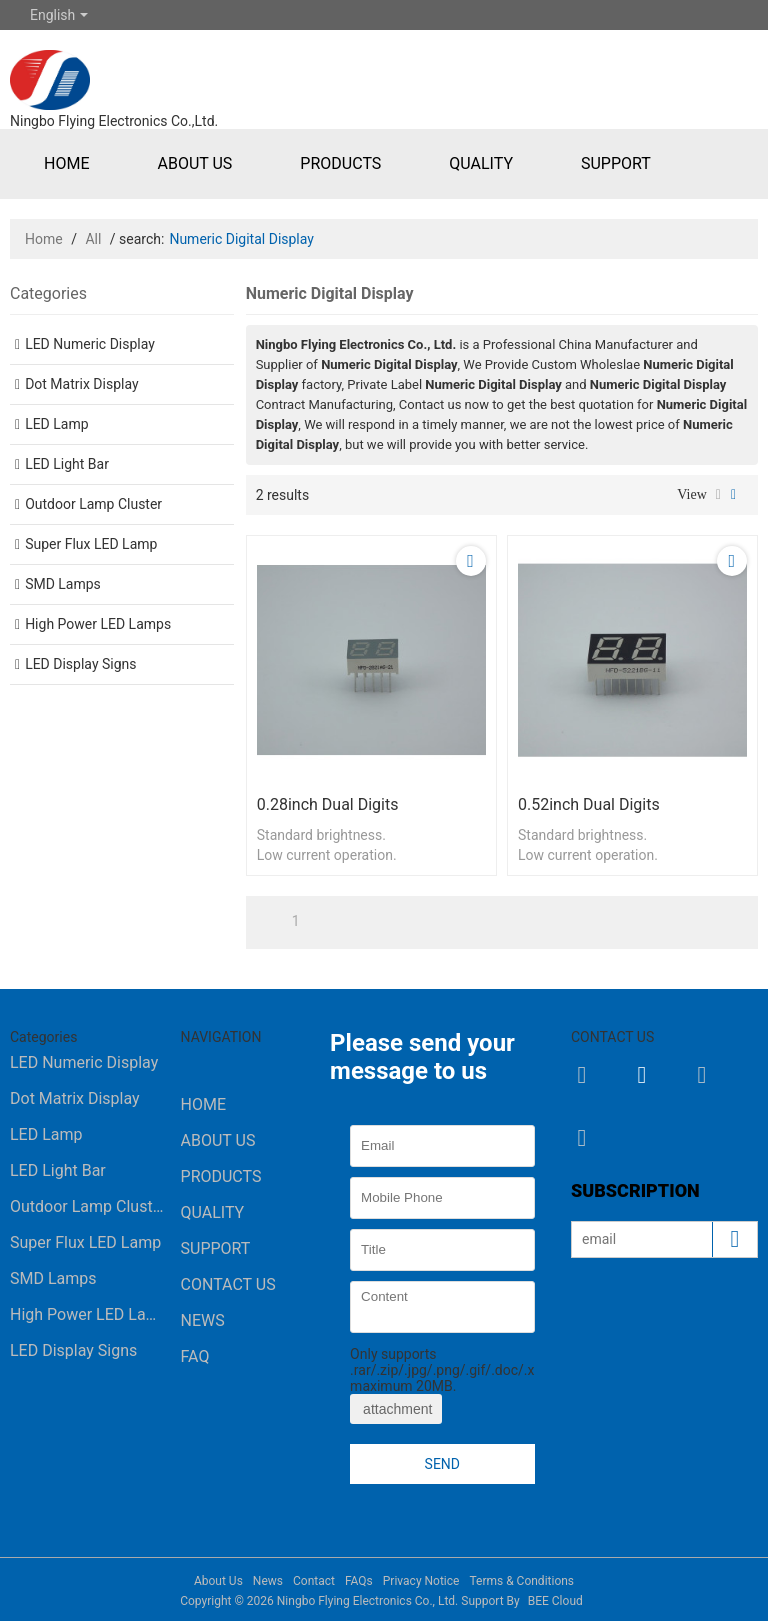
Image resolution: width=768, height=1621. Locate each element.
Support (616, 163)
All (93, 239)
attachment (396, 1409)
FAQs (359, 1581)
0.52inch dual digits (589, 804)
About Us (194, 163)
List (718, 495)
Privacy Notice (421, 1581)
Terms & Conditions (521, 1581)
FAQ (195, 1356)
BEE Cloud (555, 1601)
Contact (314, 1581)
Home (66, 163)
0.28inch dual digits (328, 804)
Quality (481, 163)
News (203, 1320)
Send (442, 1464)
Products (340, 163)
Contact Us (228, 1284)
